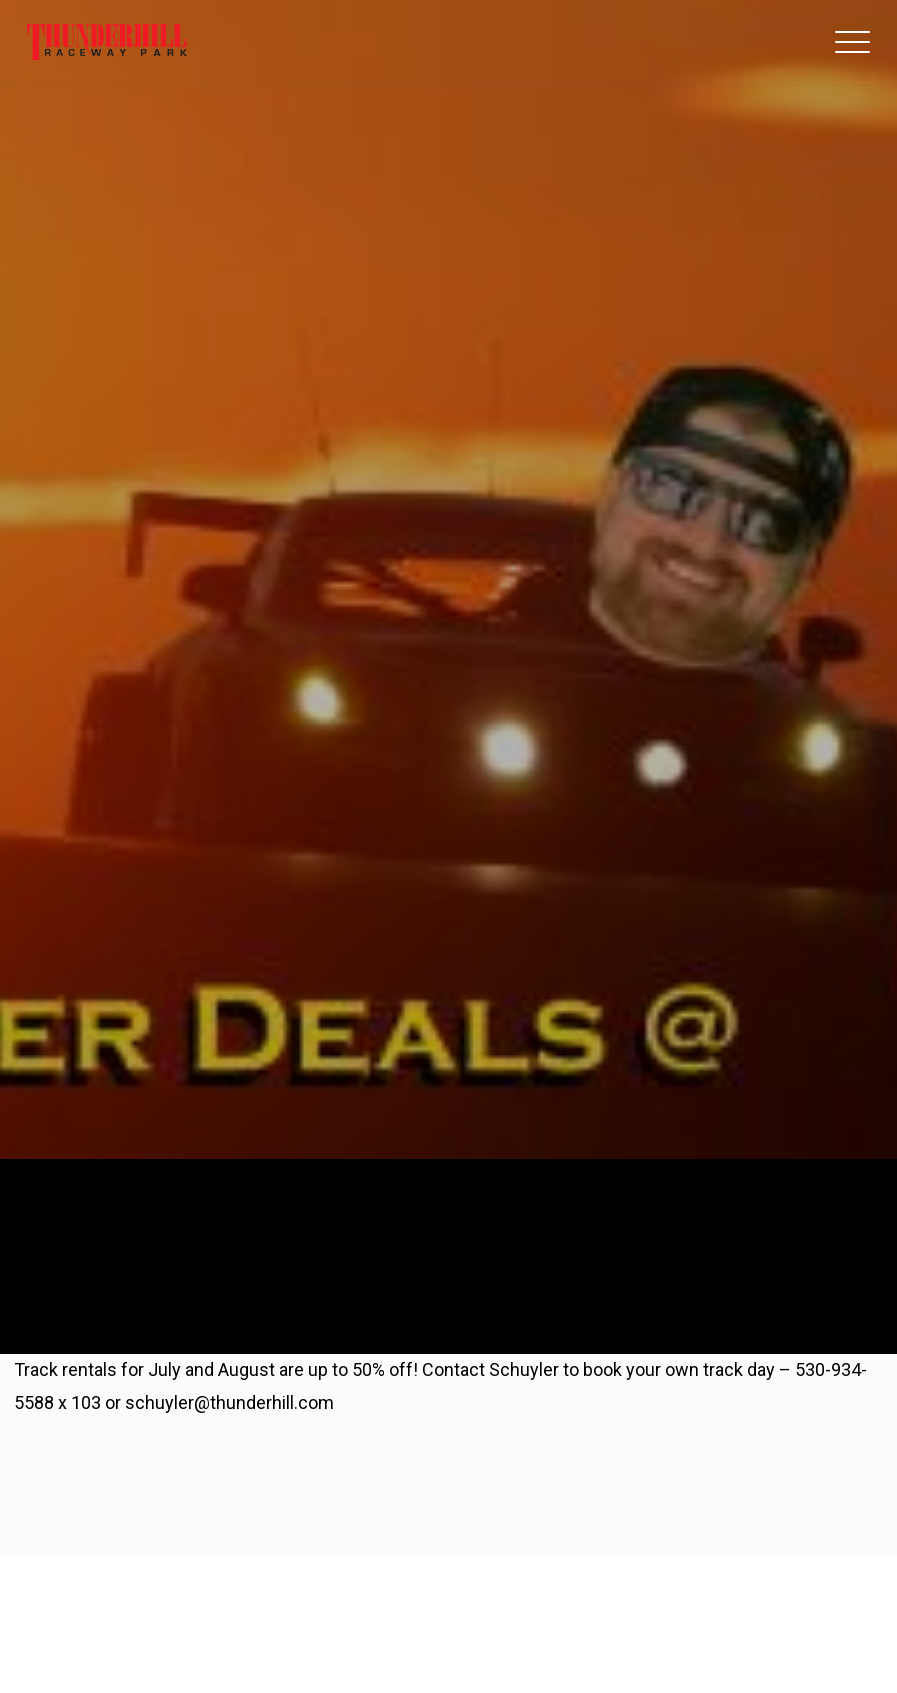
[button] (852, 42)
